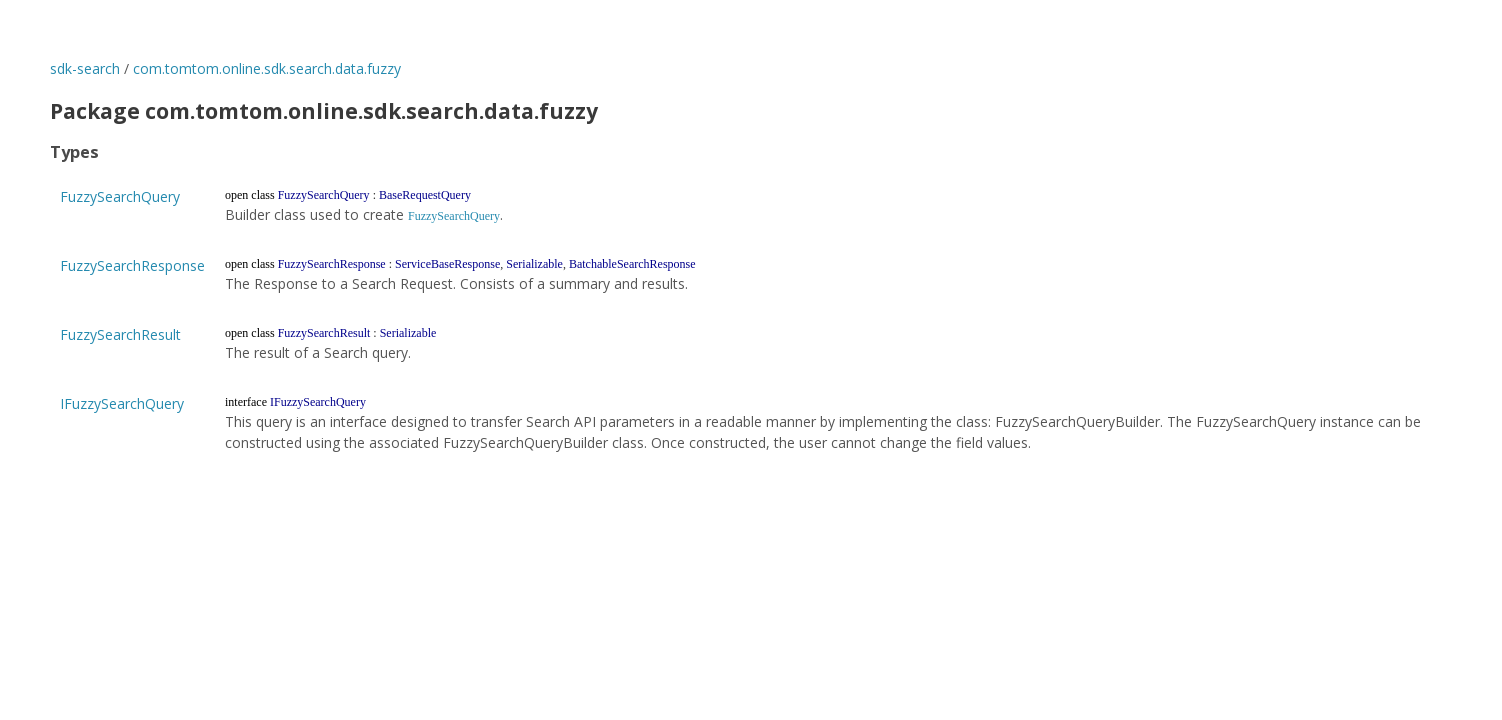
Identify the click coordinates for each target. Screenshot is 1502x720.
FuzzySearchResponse (132, 265)
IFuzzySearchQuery (122, 403)
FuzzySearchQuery (120, 196)
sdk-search (85, 68)
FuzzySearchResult (120, 334)
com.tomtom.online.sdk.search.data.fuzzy (267, 68)
